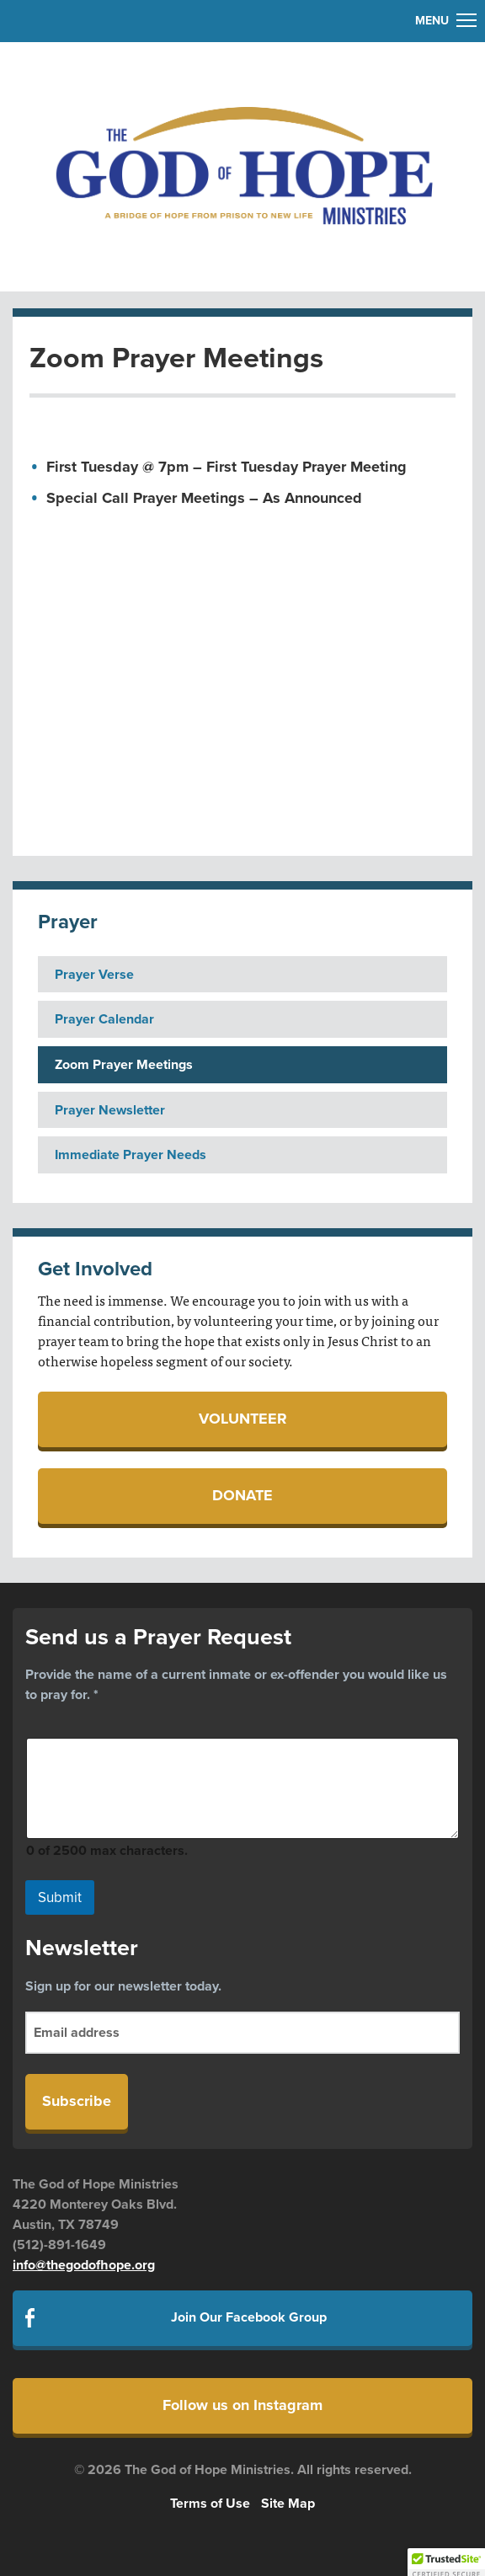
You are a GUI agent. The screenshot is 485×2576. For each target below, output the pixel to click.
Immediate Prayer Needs (130, 1154)
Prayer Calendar (104, 1019)
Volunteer (243, 1418)
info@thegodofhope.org (84, 2265)
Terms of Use (210, 2503)
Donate (242, 1495)
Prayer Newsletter (110, 1110)
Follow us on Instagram (242, 2405)
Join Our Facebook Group (249, 2317)
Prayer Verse (94, 974)
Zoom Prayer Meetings (124, 1064)
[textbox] (251, 483)
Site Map (288, 2503)
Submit (60, 1897)
